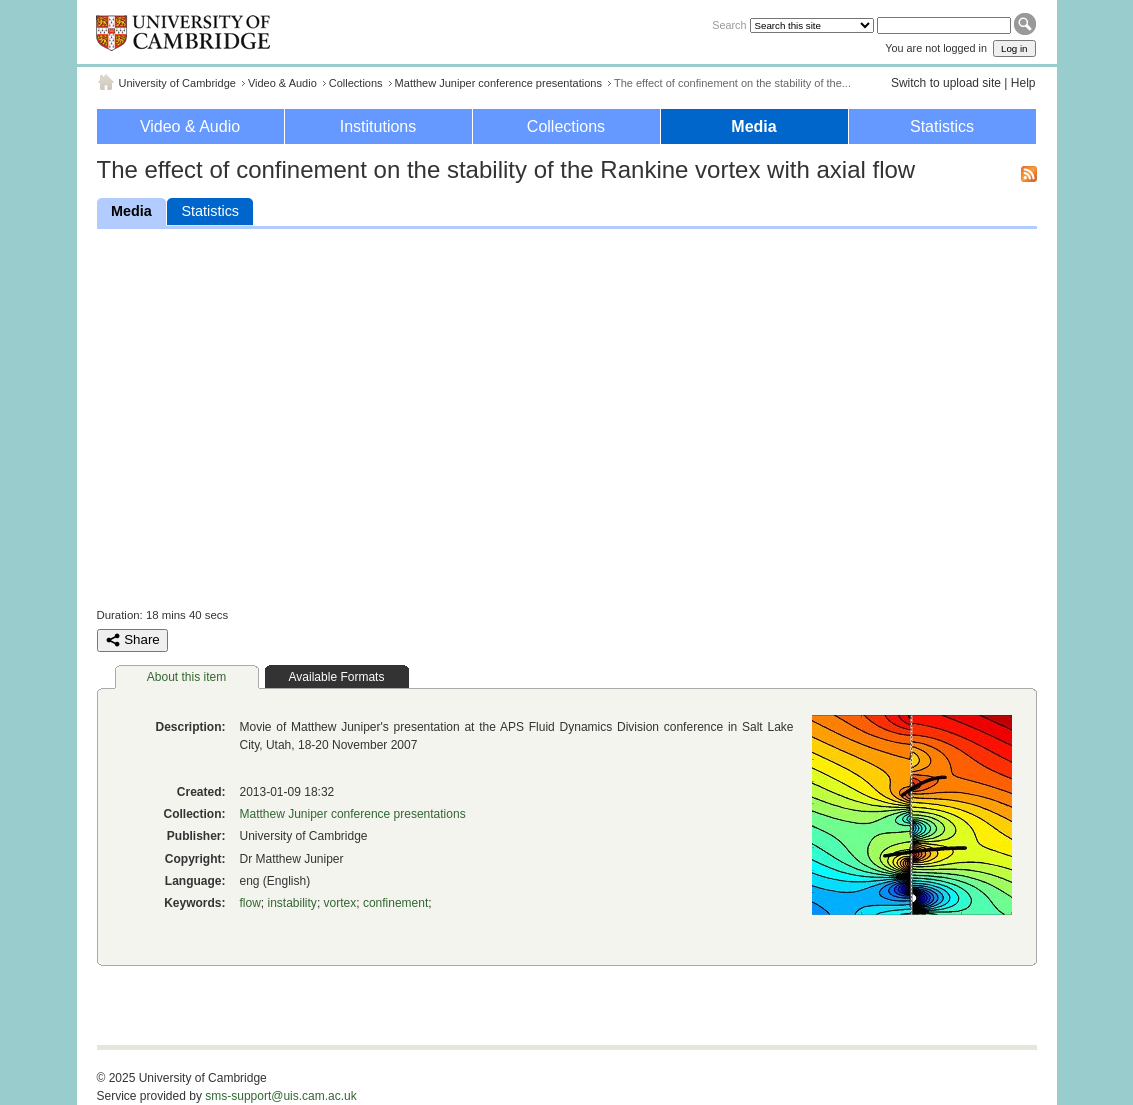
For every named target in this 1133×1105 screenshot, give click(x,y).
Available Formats (337, 677)
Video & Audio (282, 83)
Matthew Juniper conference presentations (498, 83)
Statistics (942, 126)
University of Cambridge (177, 83)
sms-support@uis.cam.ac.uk (281, 1096)
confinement (395, 903)
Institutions (378, 126)
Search (729, 25)
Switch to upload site (946, 83)
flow (250, 903)
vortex (340, 903)
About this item (186, 677)
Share (132, 640)
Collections (356, 83)
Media (753, 126)
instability (292, 903)
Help (1023, 83)
